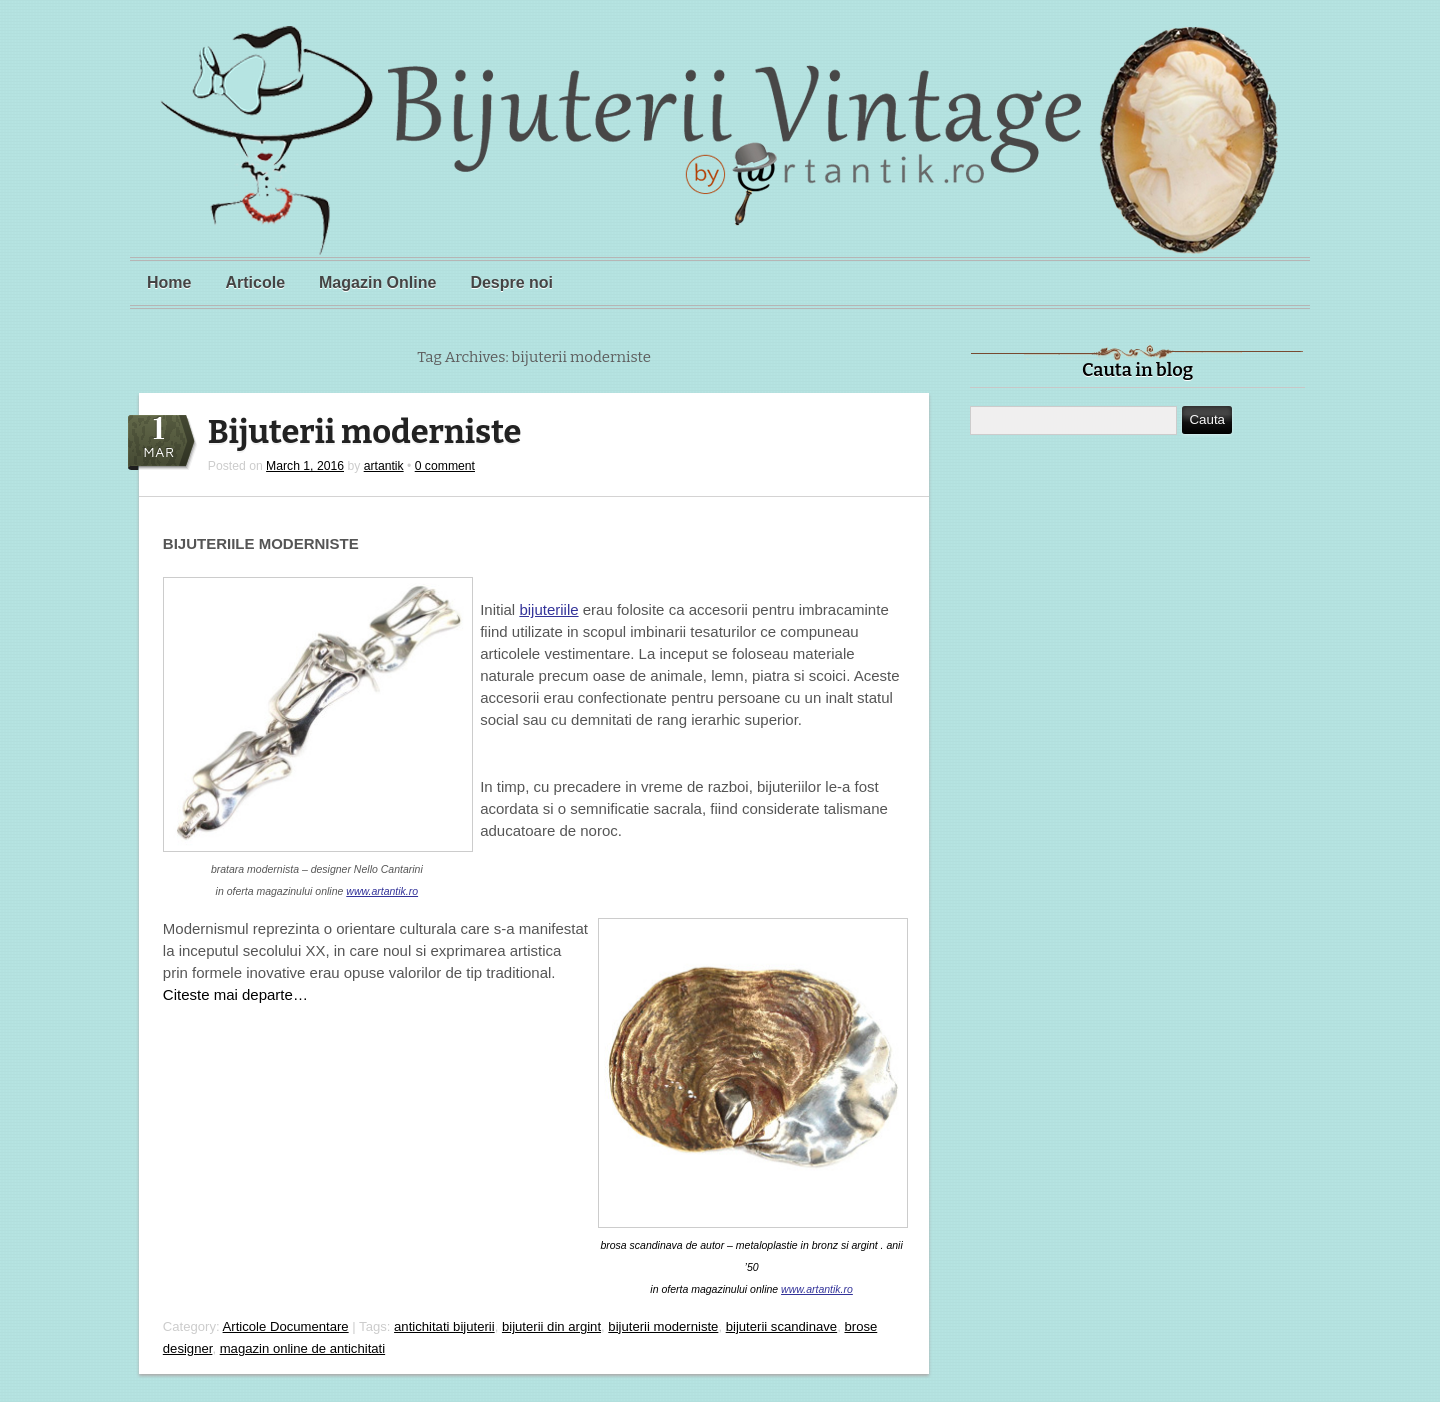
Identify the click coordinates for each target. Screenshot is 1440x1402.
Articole (255, 282)
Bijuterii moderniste (365, 432)
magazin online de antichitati (302, 1348)
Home (169, 282)
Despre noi (511, 282)
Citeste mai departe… (235, 994)
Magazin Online (377, 282)
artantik (384, 466)
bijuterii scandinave (782, 1326)
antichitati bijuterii (444, 1326)
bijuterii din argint (551, 1326)
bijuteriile (548, 609)
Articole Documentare (286, 1326)
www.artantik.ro (382, 891)
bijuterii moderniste (663, 1326)
